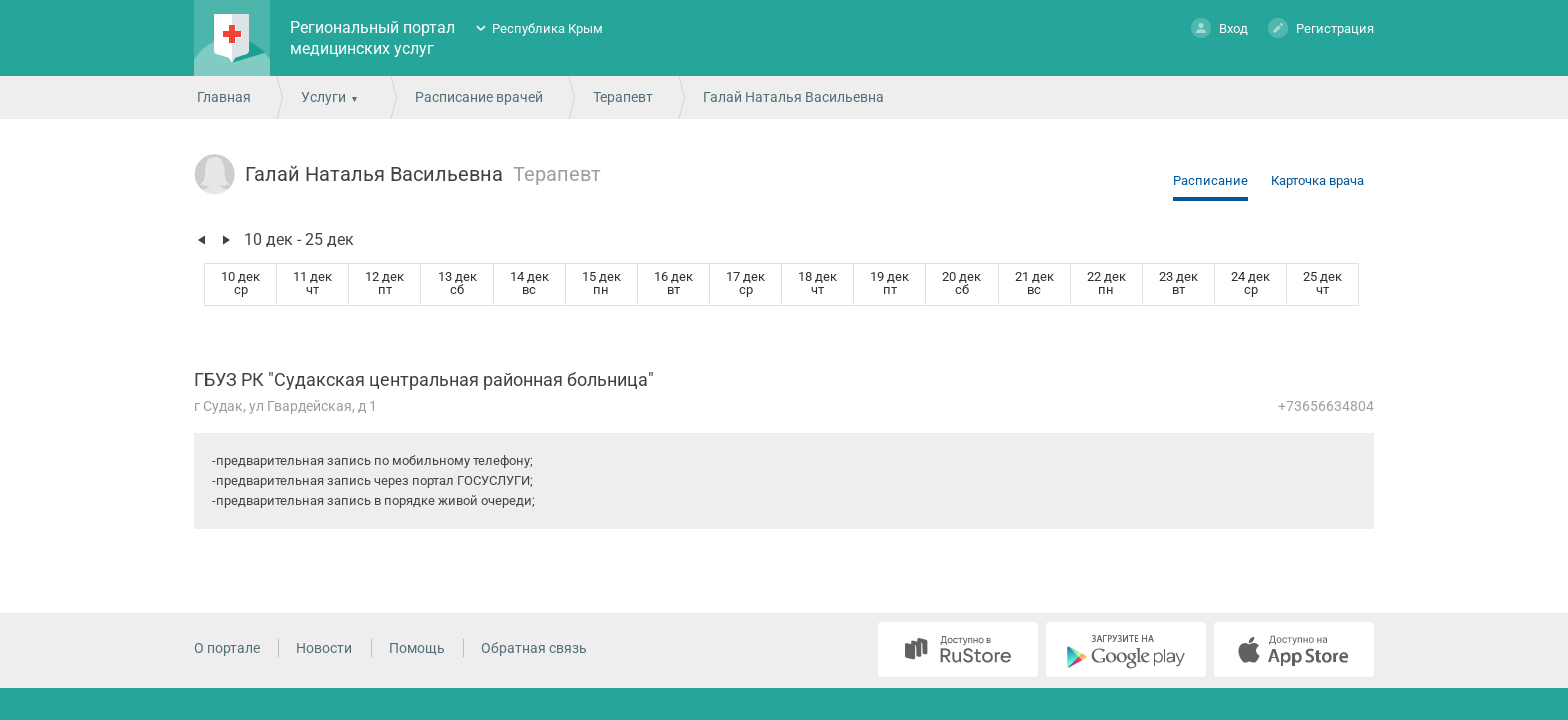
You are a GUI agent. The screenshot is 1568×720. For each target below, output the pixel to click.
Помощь (417, 648)
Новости (324, 648)
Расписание (1210, 180)
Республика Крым (547, 28)
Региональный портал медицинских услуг (372, 38)
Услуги (323, 97)
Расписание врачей (479, 97)
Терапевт (623, 97)
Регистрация (1321, 27)
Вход (1219, 27)
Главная (224, 97)
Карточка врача (1317, 180)
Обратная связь (534, 648)
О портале (227, 648)
